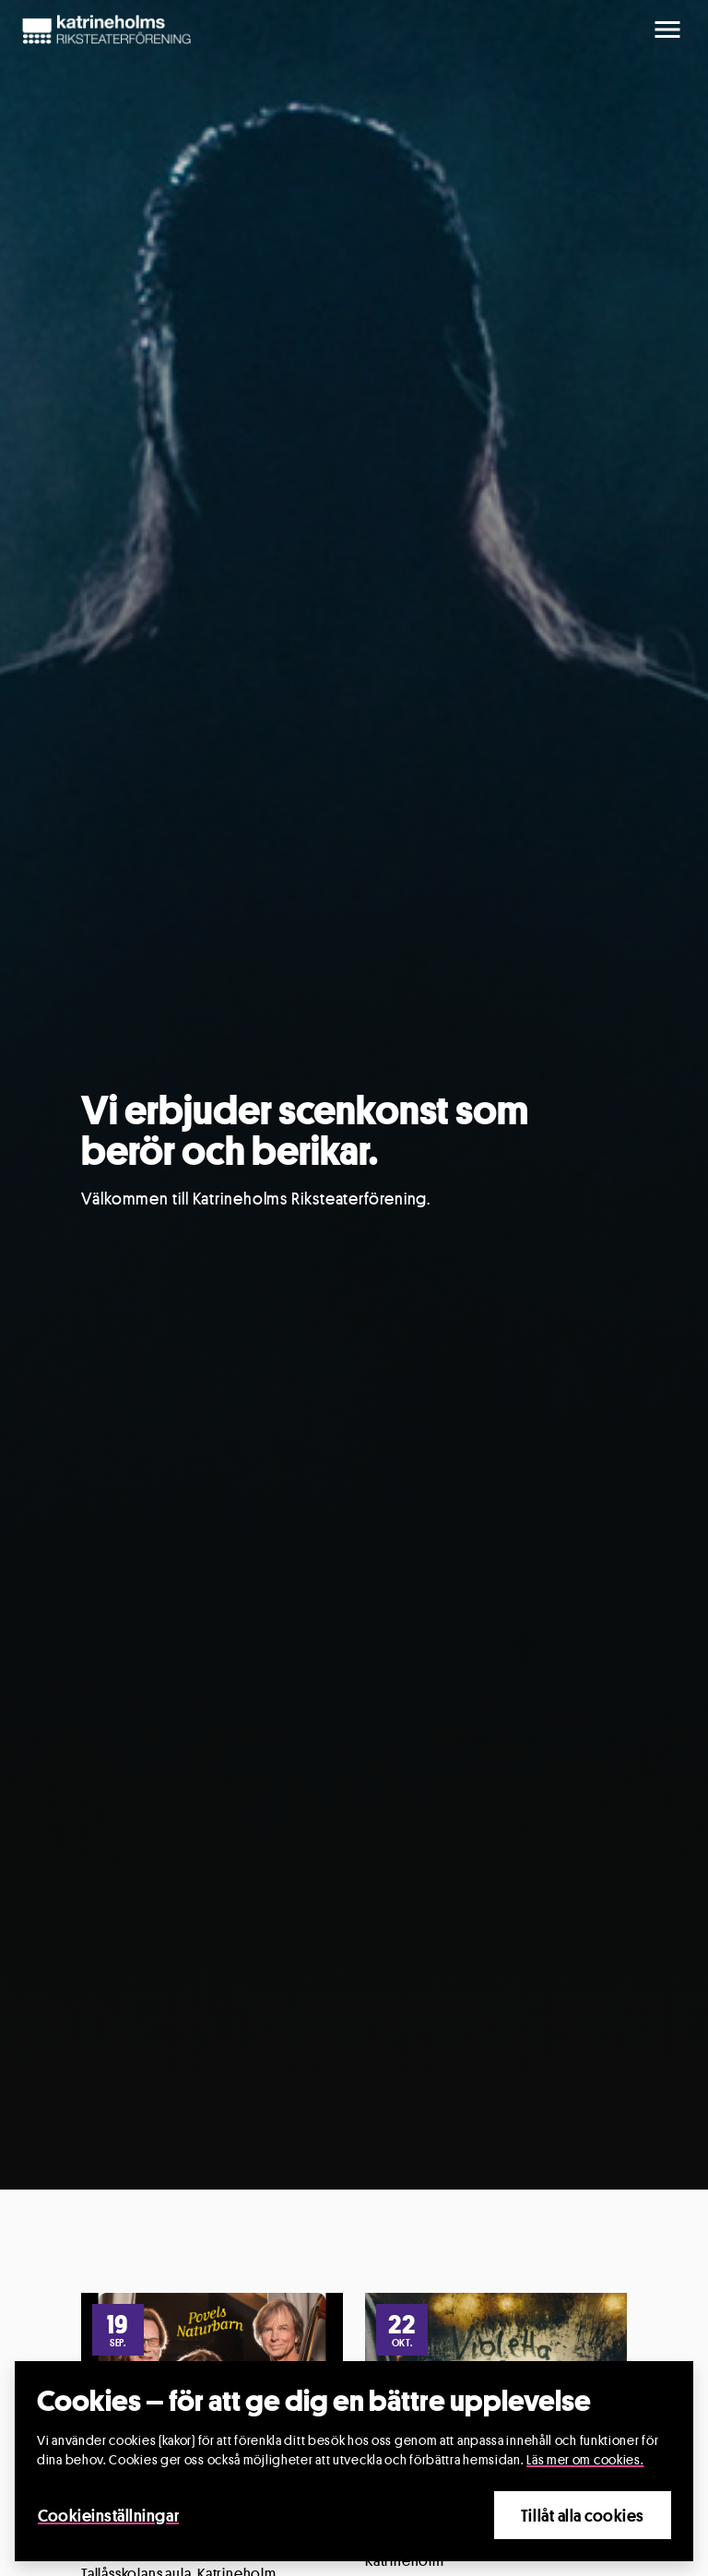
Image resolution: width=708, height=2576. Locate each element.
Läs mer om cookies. (584, 2459)
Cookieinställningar (108, 2515)
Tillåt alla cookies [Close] (582, 2515)
